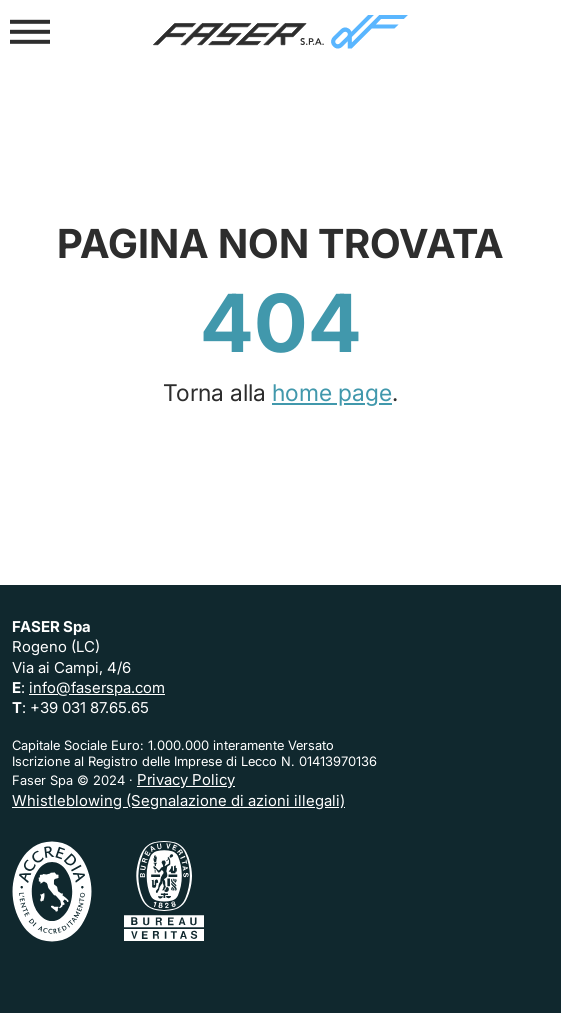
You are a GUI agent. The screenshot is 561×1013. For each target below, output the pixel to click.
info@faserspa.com (97, 687)
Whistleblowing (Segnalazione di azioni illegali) (178, 800)
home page (332, 393)
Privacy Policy (186, 779)
